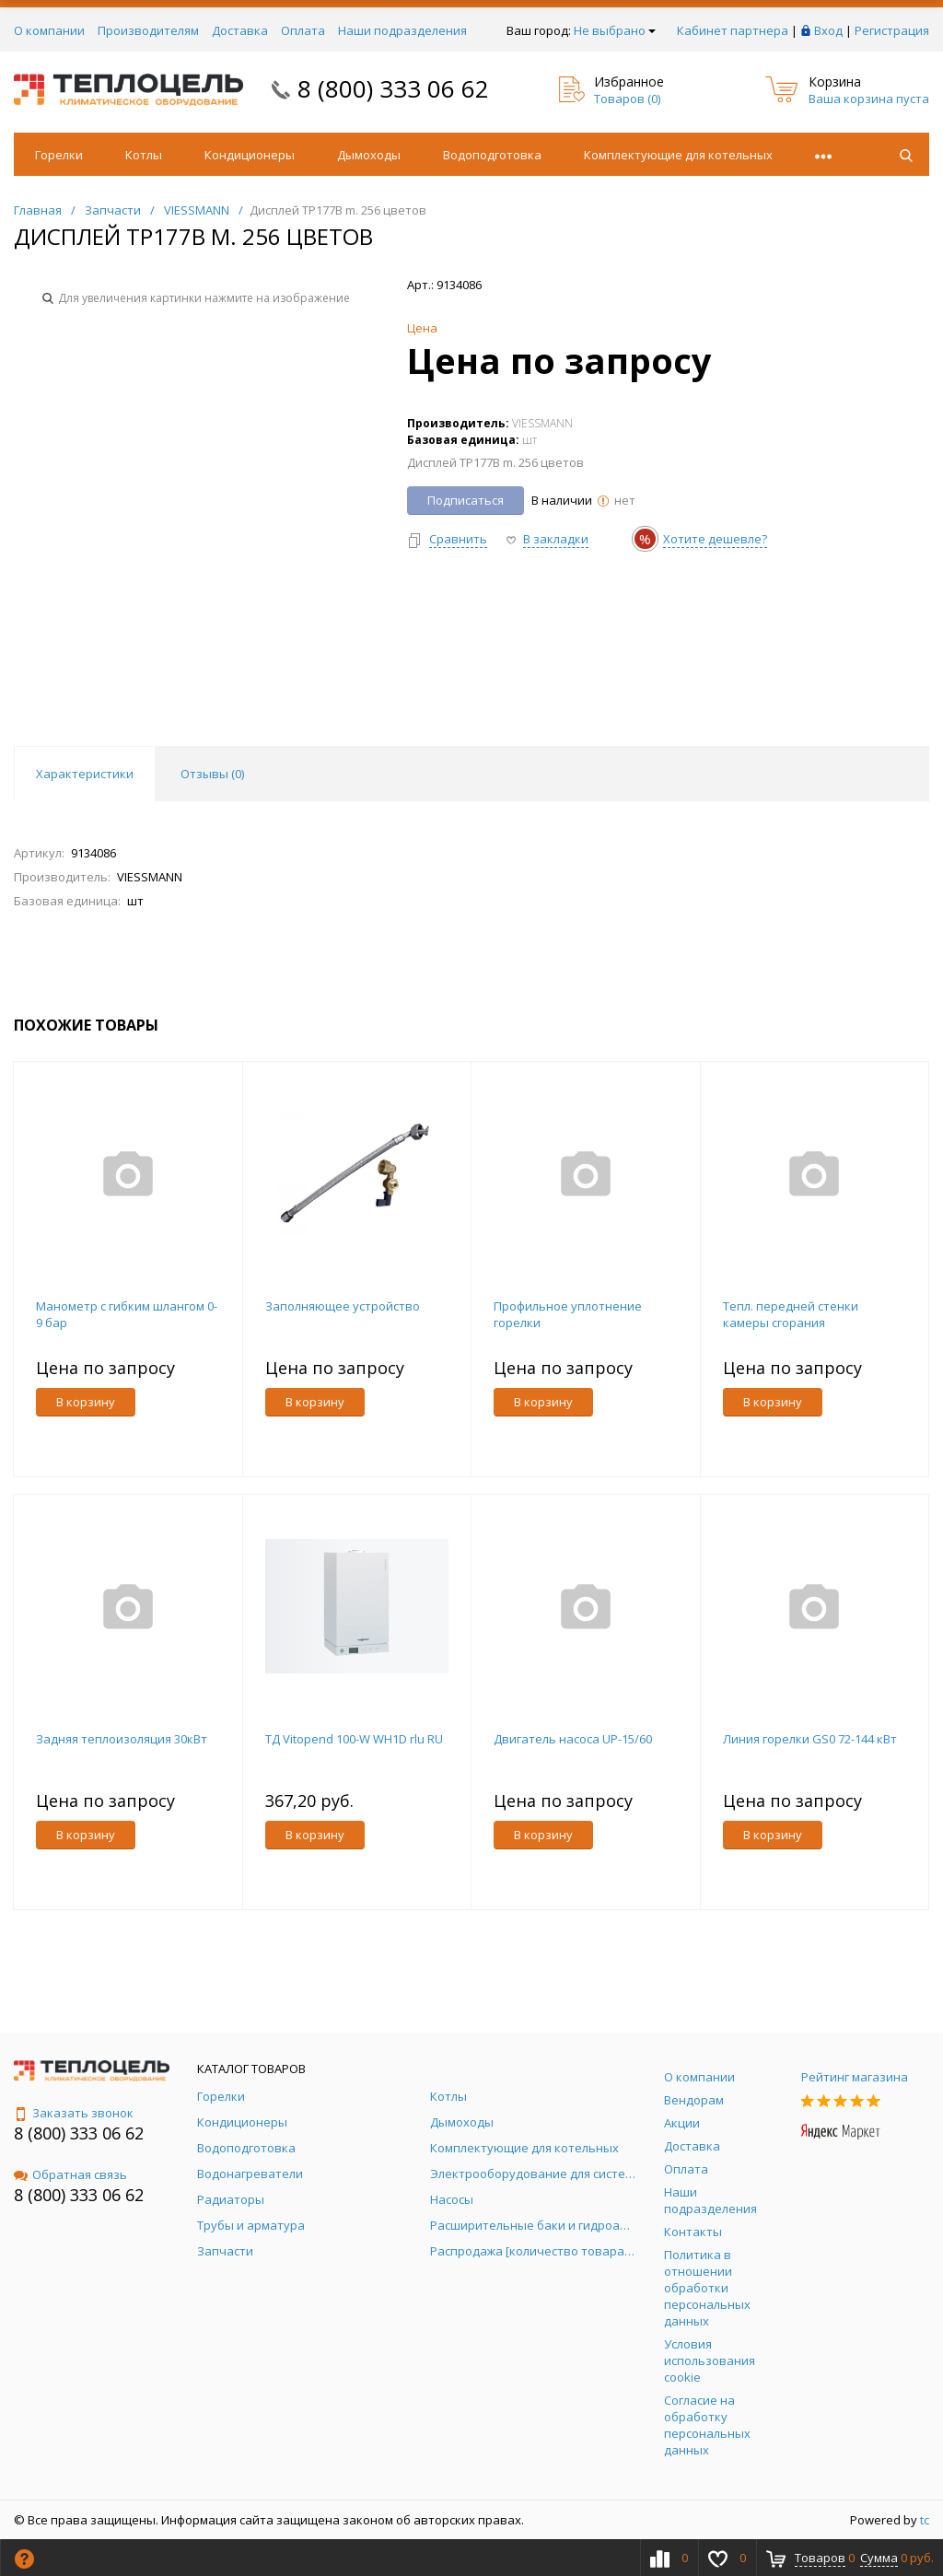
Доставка (240, 30)
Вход (828, 30)
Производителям (148, 30)
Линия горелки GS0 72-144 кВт (810, 1739)
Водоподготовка (492, 154)
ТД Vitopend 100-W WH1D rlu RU (354, 1739)
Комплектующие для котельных (678, 154)
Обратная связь (70, 2174)
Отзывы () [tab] (212, 773)
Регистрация (892, 30)
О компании (49, 30)
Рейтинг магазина (854, 2077)
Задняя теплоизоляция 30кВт (121, 1739)
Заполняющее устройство (342, 1306)
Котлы (143, 154)
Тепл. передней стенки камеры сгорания (790, 1314)
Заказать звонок (74, 2112)
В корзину (85, 1401)
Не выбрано (615, 30)
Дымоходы (369, 154)
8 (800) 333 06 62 (393, 88)
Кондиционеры (249, 154)
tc (924, 2520)
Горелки (59, 154)
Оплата (303, 30)
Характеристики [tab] (85, 773)
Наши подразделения (402, 30)
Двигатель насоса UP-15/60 (573, 1739)
